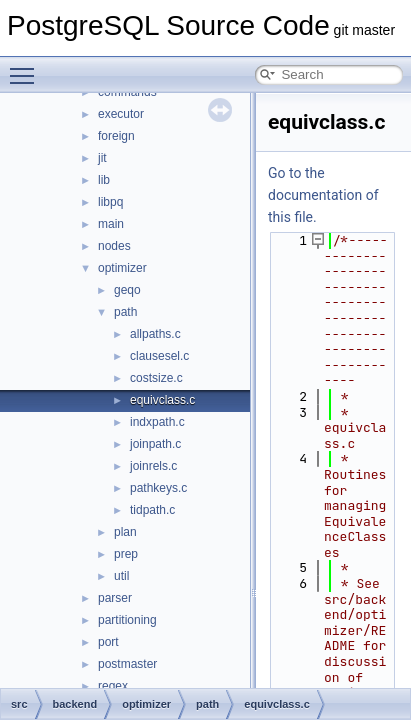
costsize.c (156, 378)
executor (121, 114)
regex (113, 686)
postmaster (127, 664)
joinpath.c (155, 444)
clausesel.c (159, 356)
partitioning (127, 620)
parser (115, 598)
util (121, 576)
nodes (114, 246)
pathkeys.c (158, 488)
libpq (110, 202)
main (111, 224)
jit (102, 158)
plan (125, 532)
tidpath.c (152, 510)
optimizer (122, 268)
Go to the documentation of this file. (323, 195)
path (125, 312)
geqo (127, 290)
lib (104, 180)
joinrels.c (153, 466)
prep (126, 554)
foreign (116, 136)
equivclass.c (162, 400)
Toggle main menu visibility (27, 67)
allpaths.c (155, 334)
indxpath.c (157, 422)
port (108, 642)
